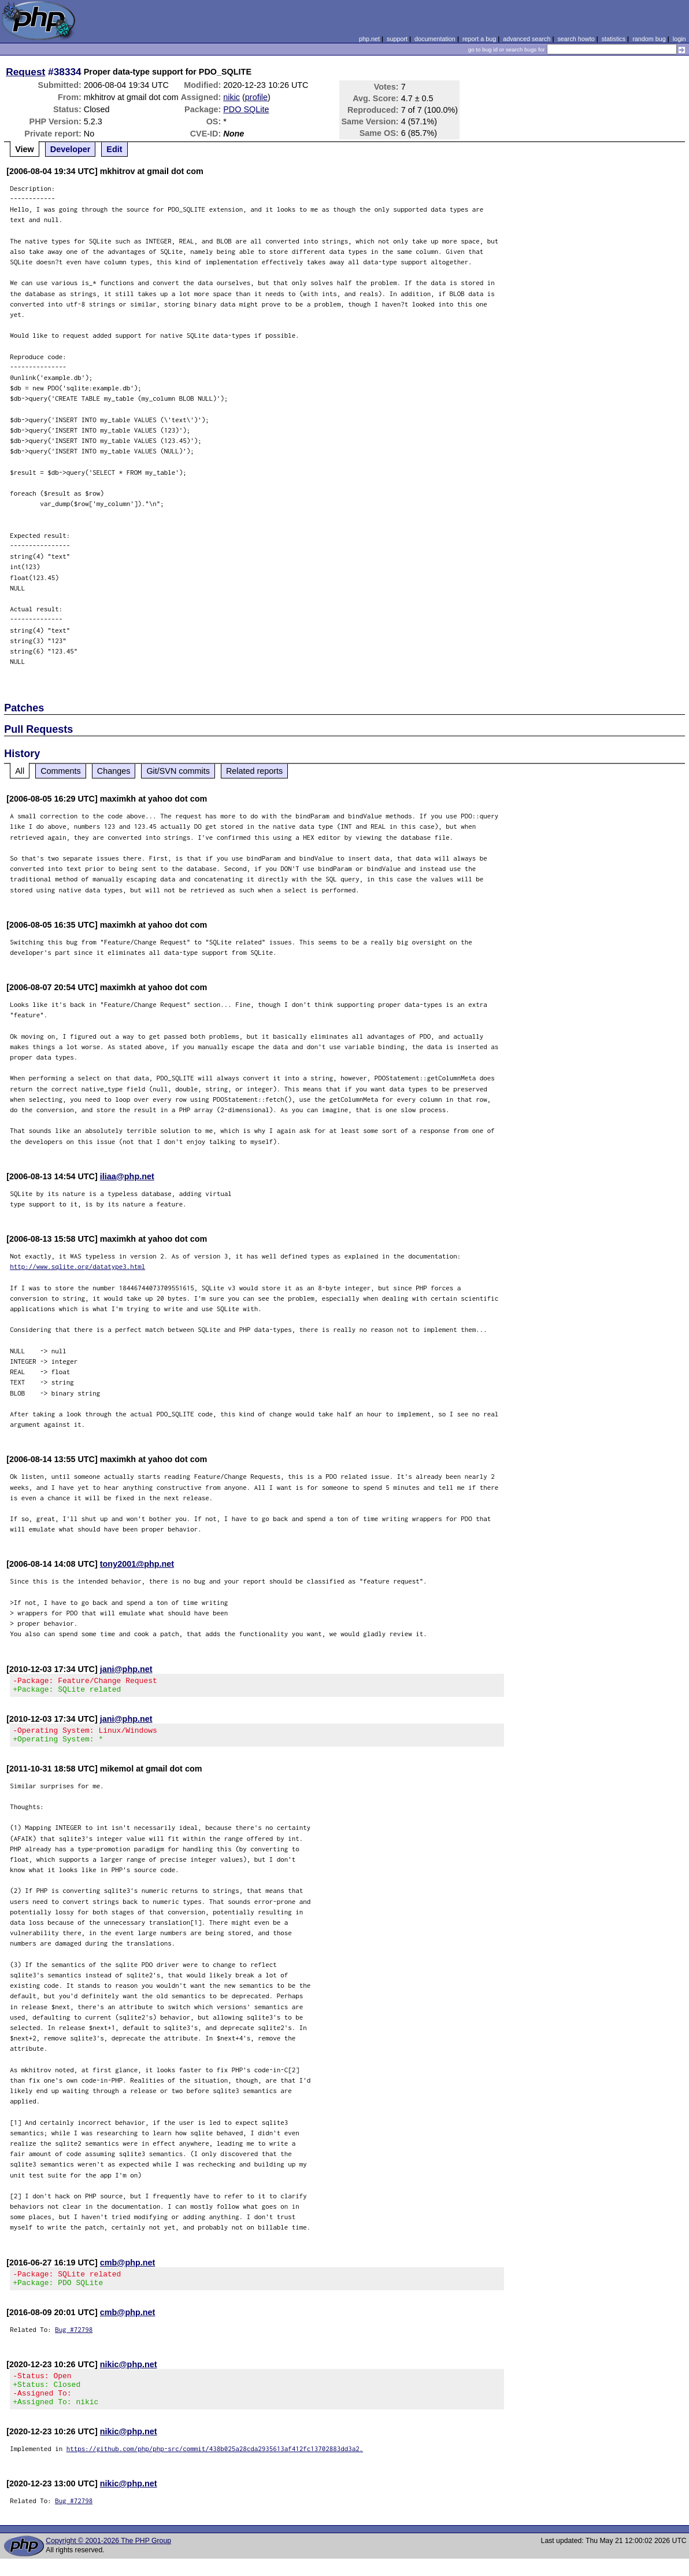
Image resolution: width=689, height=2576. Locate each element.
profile (256, 97)
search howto (575, 38)
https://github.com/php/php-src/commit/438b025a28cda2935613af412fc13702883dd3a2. (215, 2466)
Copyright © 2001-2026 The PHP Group (108, 2558)
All (19, 771)
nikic (231, 97)
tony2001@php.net (137, 1564)
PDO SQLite (246, 109)
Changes (114, 771)
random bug (649, 38)
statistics (613, 38)
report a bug (479, 38)
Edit (114, 149)
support (397, 38)
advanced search (526, 38)
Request (25, 71)
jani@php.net (126, 1669)
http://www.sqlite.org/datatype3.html (77, 1266)
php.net (369, 38)
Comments (60, 771)
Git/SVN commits (178, 771)
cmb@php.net (127, 2269)
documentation (434, 38)
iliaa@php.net (127, 1176)
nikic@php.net (128, 2374)
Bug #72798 (73, 2340)
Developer (70, 149)
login (679, 38)
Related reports (254, 771)
